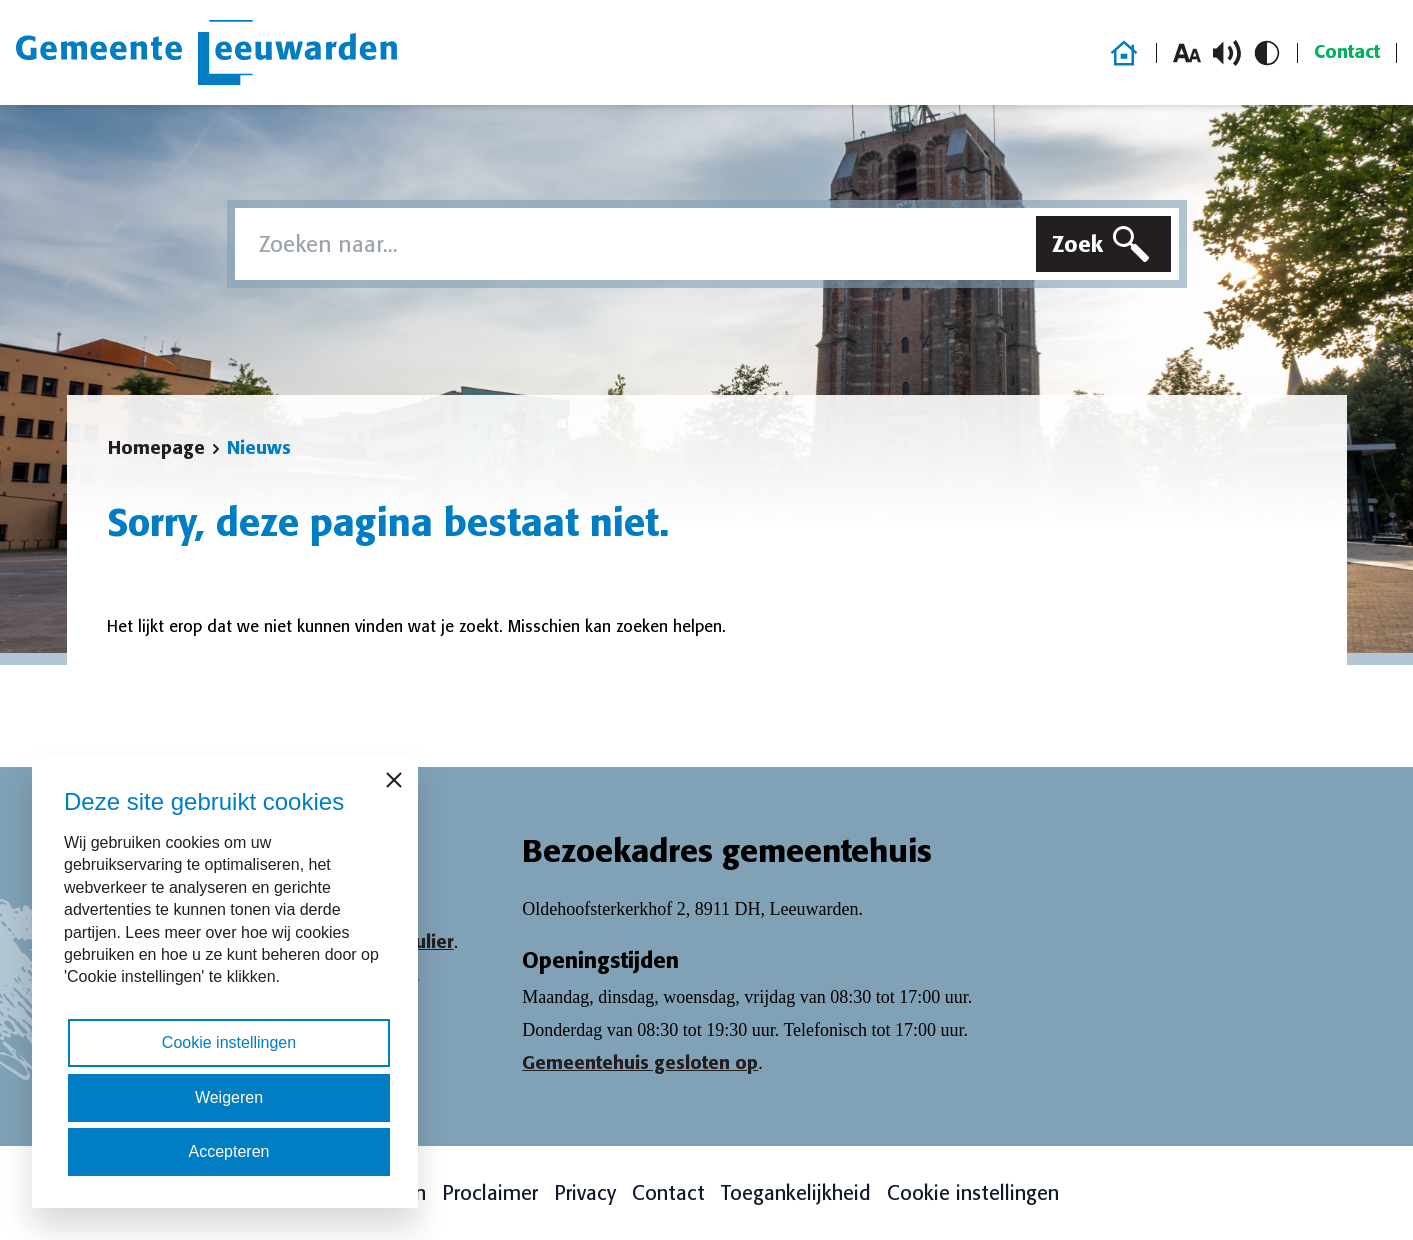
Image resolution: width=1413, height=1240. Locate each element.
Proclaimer (490, 1193)
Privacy (585, 1193)
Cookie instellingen (973, 1193)
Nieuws (259, 448)
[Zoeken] (1103, 244)
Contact (1347, 52)
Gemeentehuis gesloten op (640, 1063)
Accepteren (229, 1151)
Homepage (156, 448)
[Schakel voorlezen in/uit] (1227, 53)
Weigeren (229, 1097)
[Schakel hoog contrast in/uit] (1267, 53)
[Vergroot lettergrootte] (1187, 53)
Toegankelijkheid (796, 1193)
